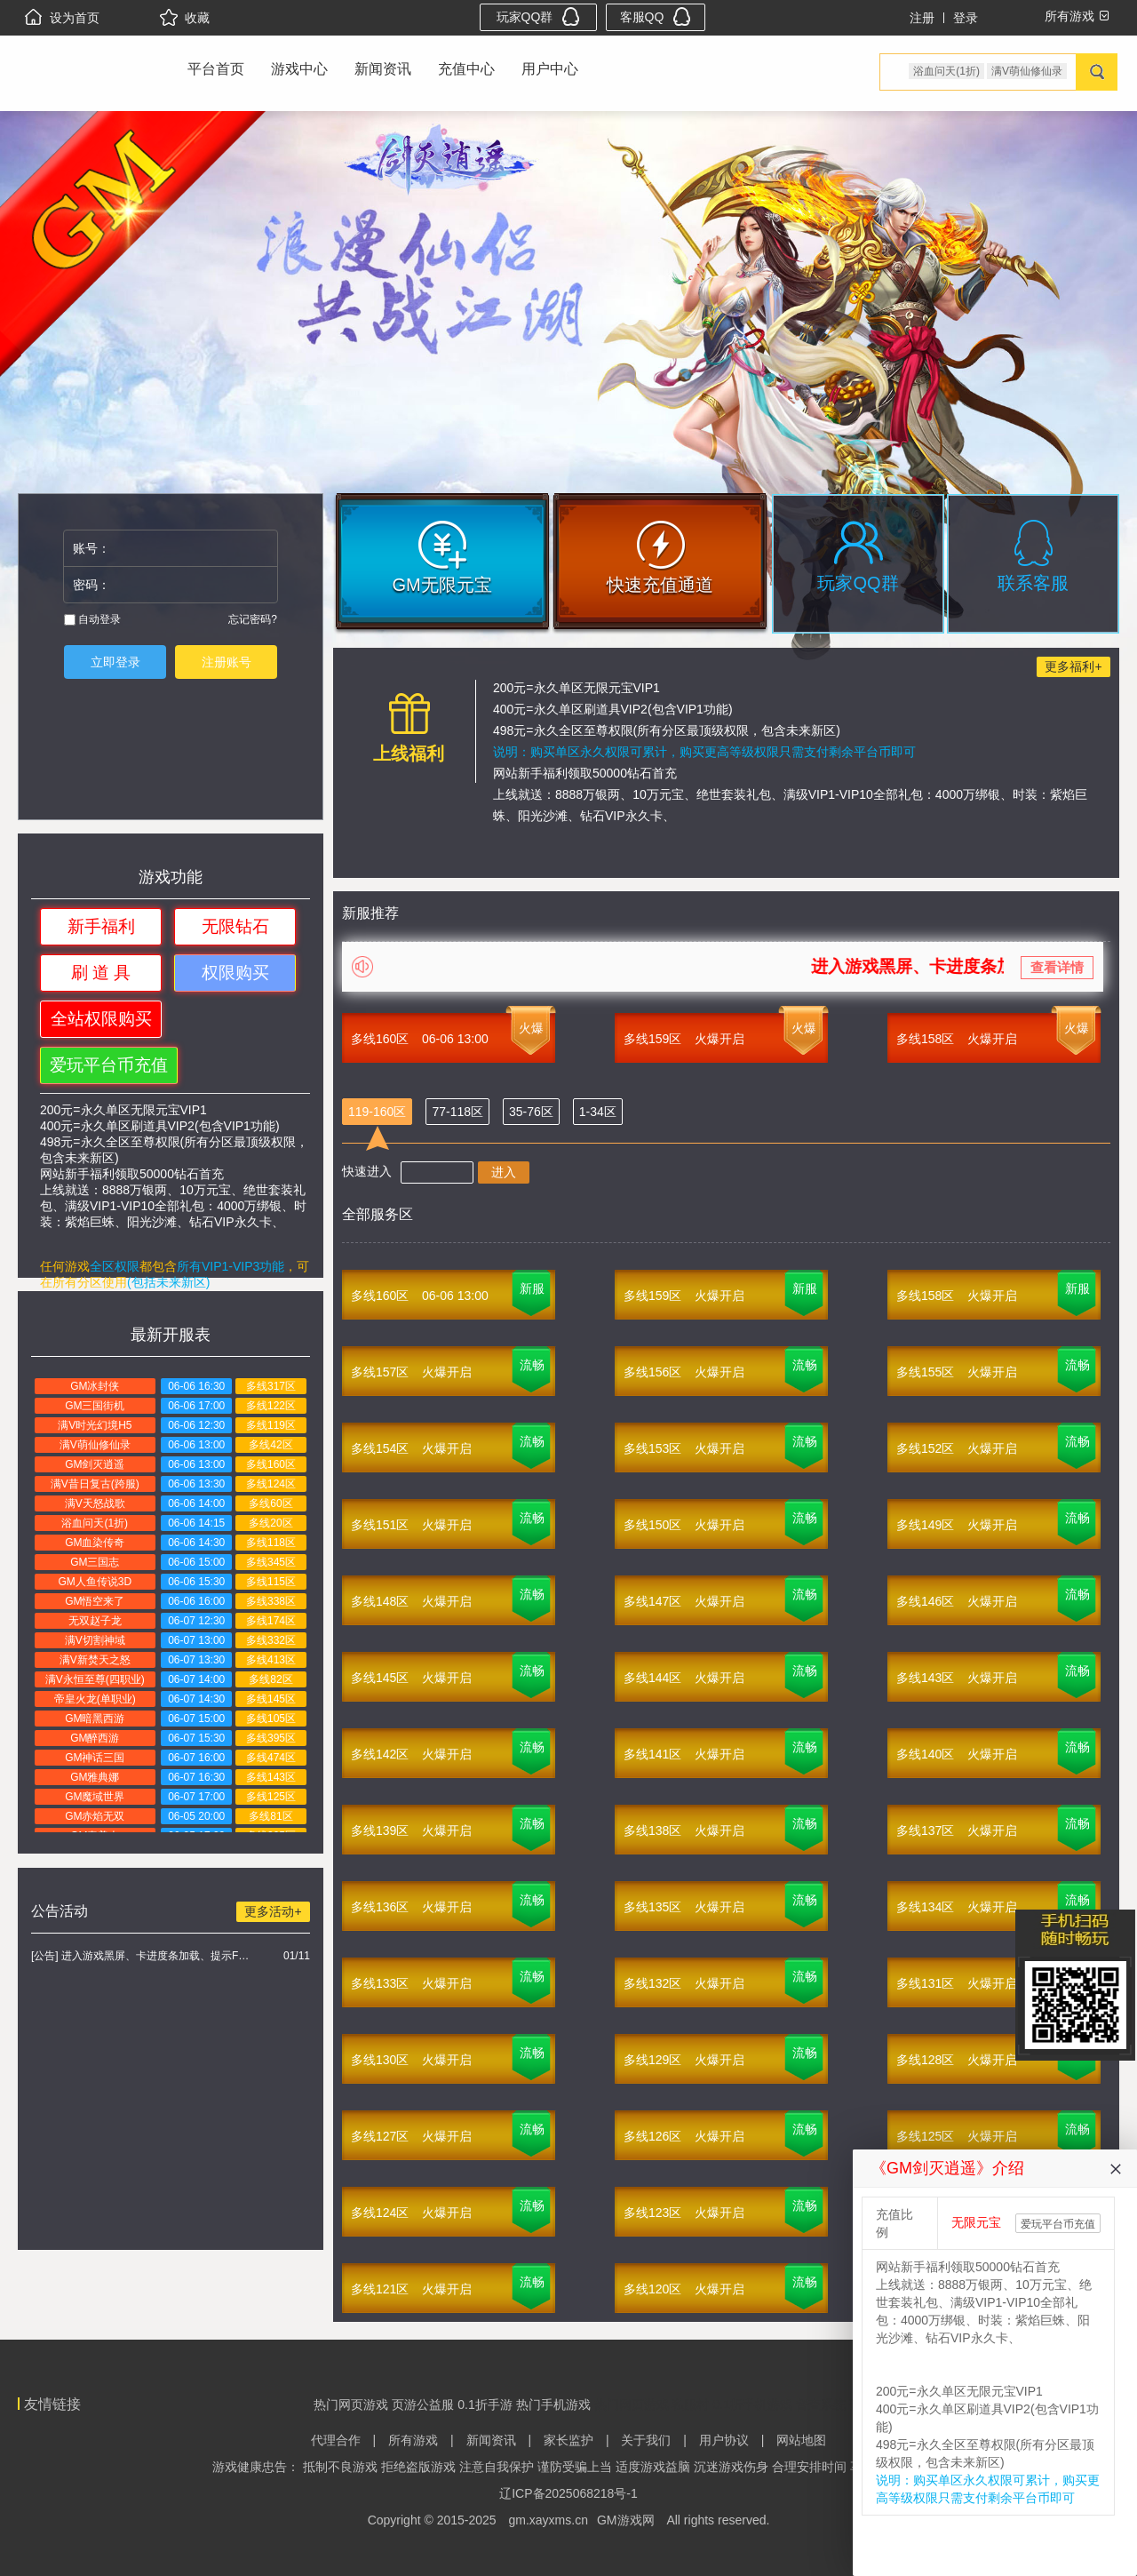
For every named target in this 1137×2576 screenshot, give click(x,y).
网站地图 (801, 2440)
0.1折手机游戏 (751, 2404)
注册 (922, 18)
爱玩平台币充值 (109, 1065)
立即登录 (115, 662)
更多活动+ (272, 1911)
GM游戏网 (626, 2520)
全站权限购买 (101, 1018)
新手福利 (101, 926)
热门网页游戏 (351, 2404)
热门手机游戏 (553, 2404)
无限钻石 (235, 926)
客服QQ (656, 16)
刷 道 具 (101, 972)
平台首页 (215, 68)
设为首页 (62, 18)
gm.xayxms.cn (548, 2520)
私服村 (690, 2404)
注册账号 (226, 662)
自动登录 (92, 619)
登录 (965, 18)
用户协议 (724, 2440)
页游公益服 (423, 2404)
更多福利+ (1073, 666)
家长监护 (568, 2440)
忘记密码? (252, 619)
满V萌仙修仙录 (1026, 71)
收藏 (185, 18)
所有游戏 (413, 2440)
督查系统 (821, 2404)
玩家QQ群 (539, 16)
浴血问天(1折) (946, 71)
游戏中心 (299, 68)
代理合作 (336, 2440)
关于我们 (646, 2440)
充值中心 (466, 68)
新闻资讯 (382, 68)
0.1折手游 (484, 2404)
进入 (503, 1172)
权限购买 (235, 972)
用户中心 (549, 68)
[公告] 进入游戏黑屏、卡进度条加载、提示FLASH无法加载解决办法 (142, 1956)
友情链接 (52, 2404)
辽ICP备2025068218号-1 (568, 2493)
